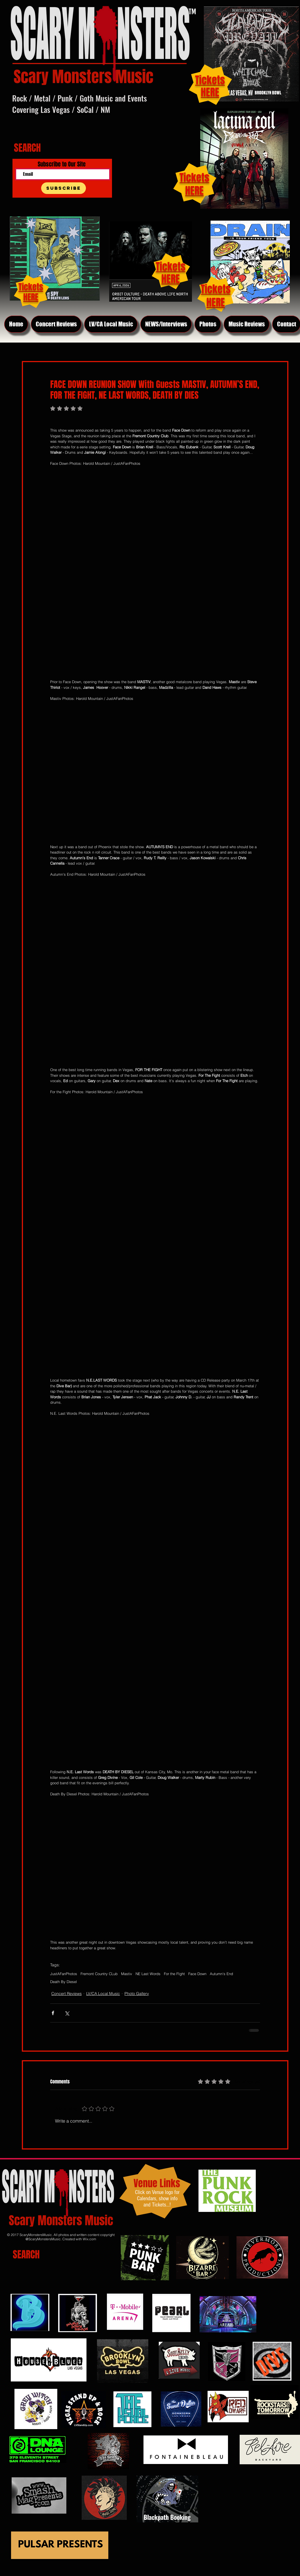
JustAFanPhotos (63, 1973)
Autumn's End (221, 1973)
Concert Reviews (66, 1993)
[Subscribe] (63, 188)
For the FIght (174, 1973)
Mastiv (126, 1973)
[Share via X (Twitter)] (66, 2013)
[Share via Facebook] (53, 2013)
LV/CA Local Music (103, 1993)
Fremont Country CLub (99, 1973)
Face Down (197, 1973)
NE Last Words (148, 1973)
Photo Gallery (136, 1993)
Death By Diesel (63, 1981)
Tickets (194, 177)
